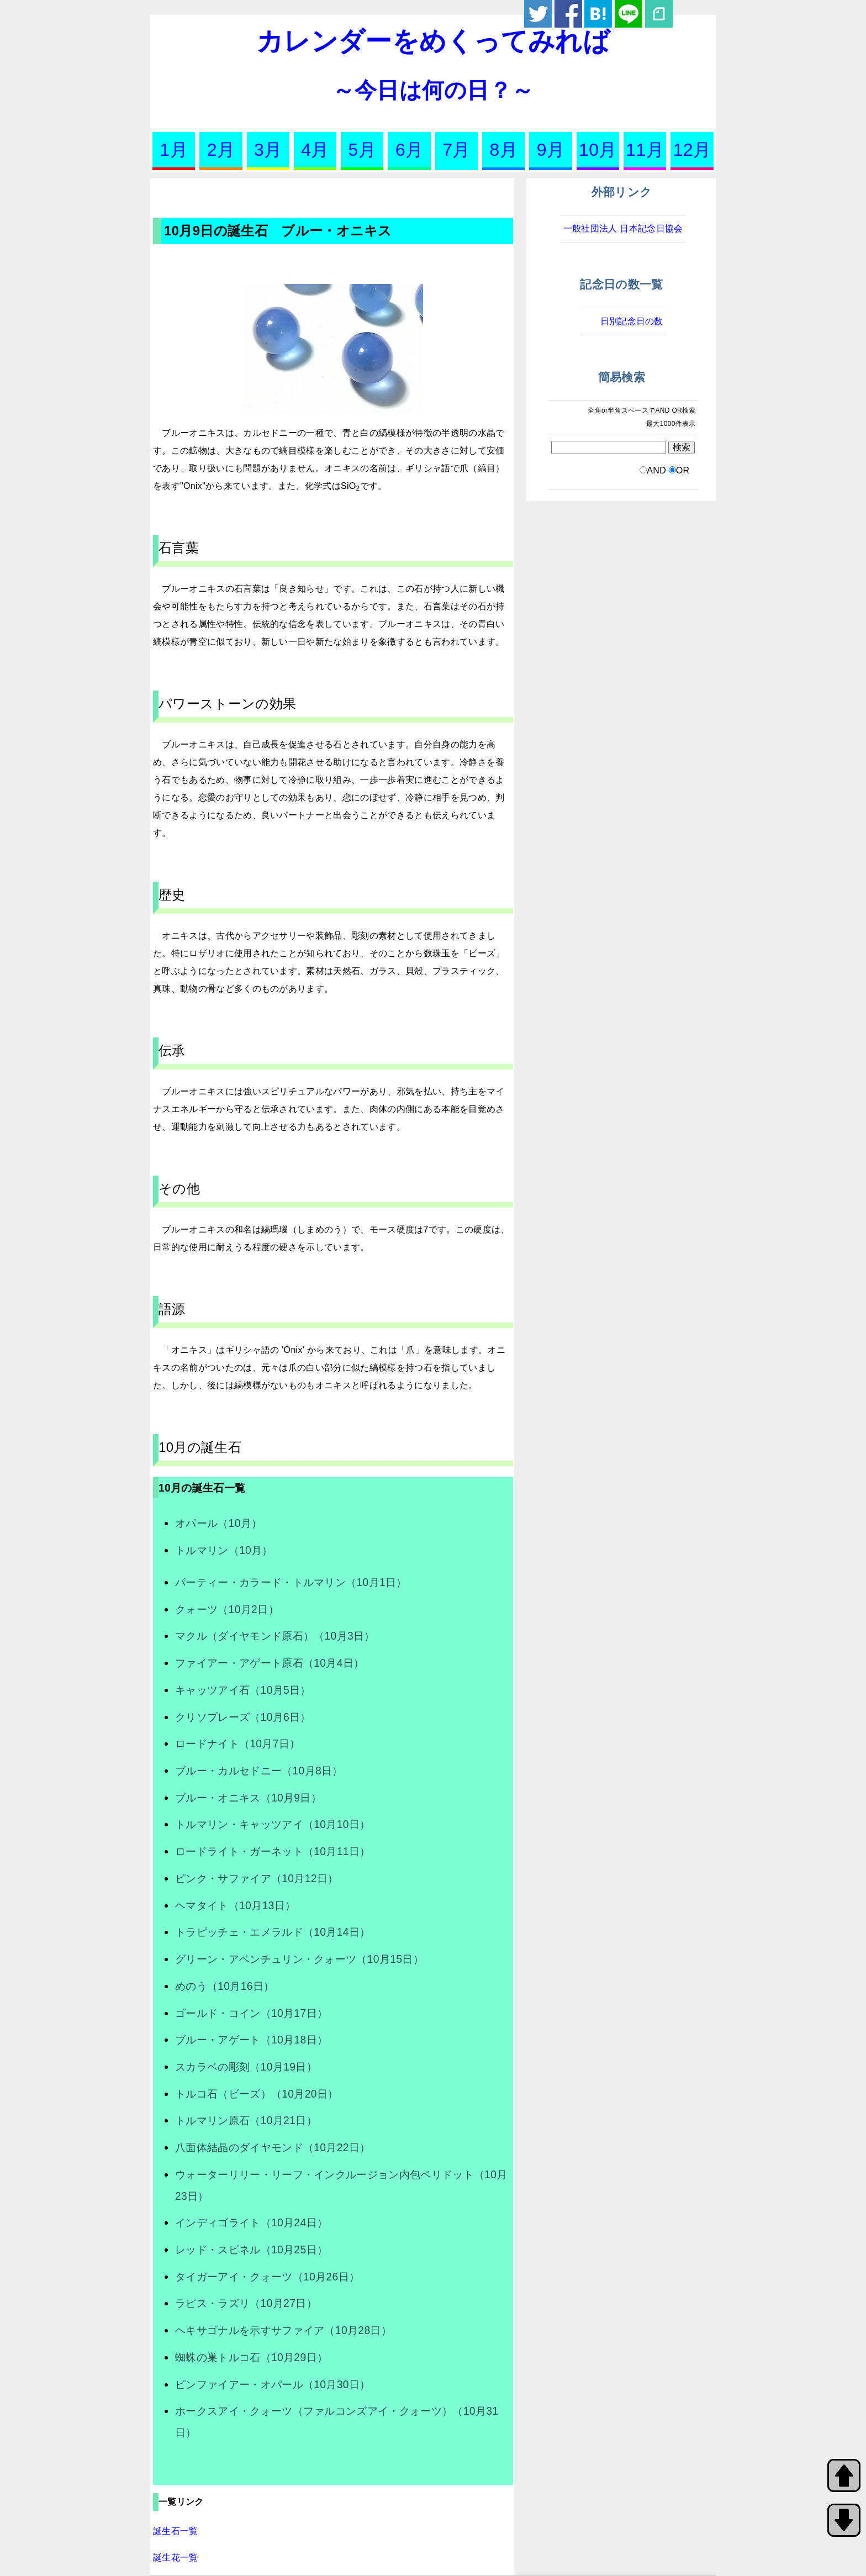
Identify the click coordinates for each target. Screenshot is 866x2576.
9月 (550, 150)
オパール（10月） (218, 1523)
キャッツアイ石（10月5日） (243, 1690)
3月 (268, 150)
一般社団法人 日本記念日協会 (623, 228)
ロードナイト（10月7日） (237, 1743)
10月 (598, 150)
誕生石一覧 (175, 2531)
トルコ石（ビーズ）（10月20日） (257, 2094)
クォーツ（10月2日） (227, 1609)
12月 (692, 150)
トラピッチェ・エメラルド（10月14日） (272, 1932)
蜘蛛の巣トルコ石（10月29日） (251, 2357)
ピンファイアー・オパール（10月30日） (272, 2384)
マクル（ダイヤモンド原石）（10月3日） (275, 1636)
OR (683, 470)
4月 (315, 150)
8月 (504, 150)
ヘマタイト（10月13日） (235, 1905)
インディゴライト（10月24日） (251, 2222)
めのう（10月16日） (224, 1986)
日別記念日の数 (631, 321)
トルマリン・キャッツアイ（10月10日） (272, 1824)
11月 (645, 150)
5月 (362, 150)
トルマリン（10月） (224, 1550)
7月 (456, 150)
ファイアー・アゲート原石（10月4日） (269, 1663)
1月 (173, 150)
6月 (409, 150)
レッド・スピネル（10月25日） (251, 2249)
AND (656, 470)
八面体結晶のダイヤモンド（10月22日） (272, 2147)
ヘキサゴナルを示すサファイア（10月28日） (283, 2330)
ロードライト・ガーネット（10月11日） (272, 1851)
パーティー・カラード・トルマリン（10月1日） (291, 1582)
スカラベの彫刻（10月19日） (246, 2067)
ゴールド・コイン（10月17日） (251, 2013)
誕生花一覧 (175, 2557)
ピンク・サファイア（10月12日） (257, 1878)
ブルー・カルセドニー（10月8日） (259, 1770)
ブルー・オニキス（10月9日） (248, 1798)
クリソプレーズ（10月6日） (243, 1717)
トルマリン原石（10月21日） (246, 2120)
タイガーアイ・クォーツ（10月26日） (267, 2277)
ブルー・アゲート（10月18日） (251, 2040)
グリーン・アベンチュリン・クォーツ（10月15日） (299, 1959)
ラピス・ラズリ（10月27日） (246, 2303)
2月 (221, 150)
